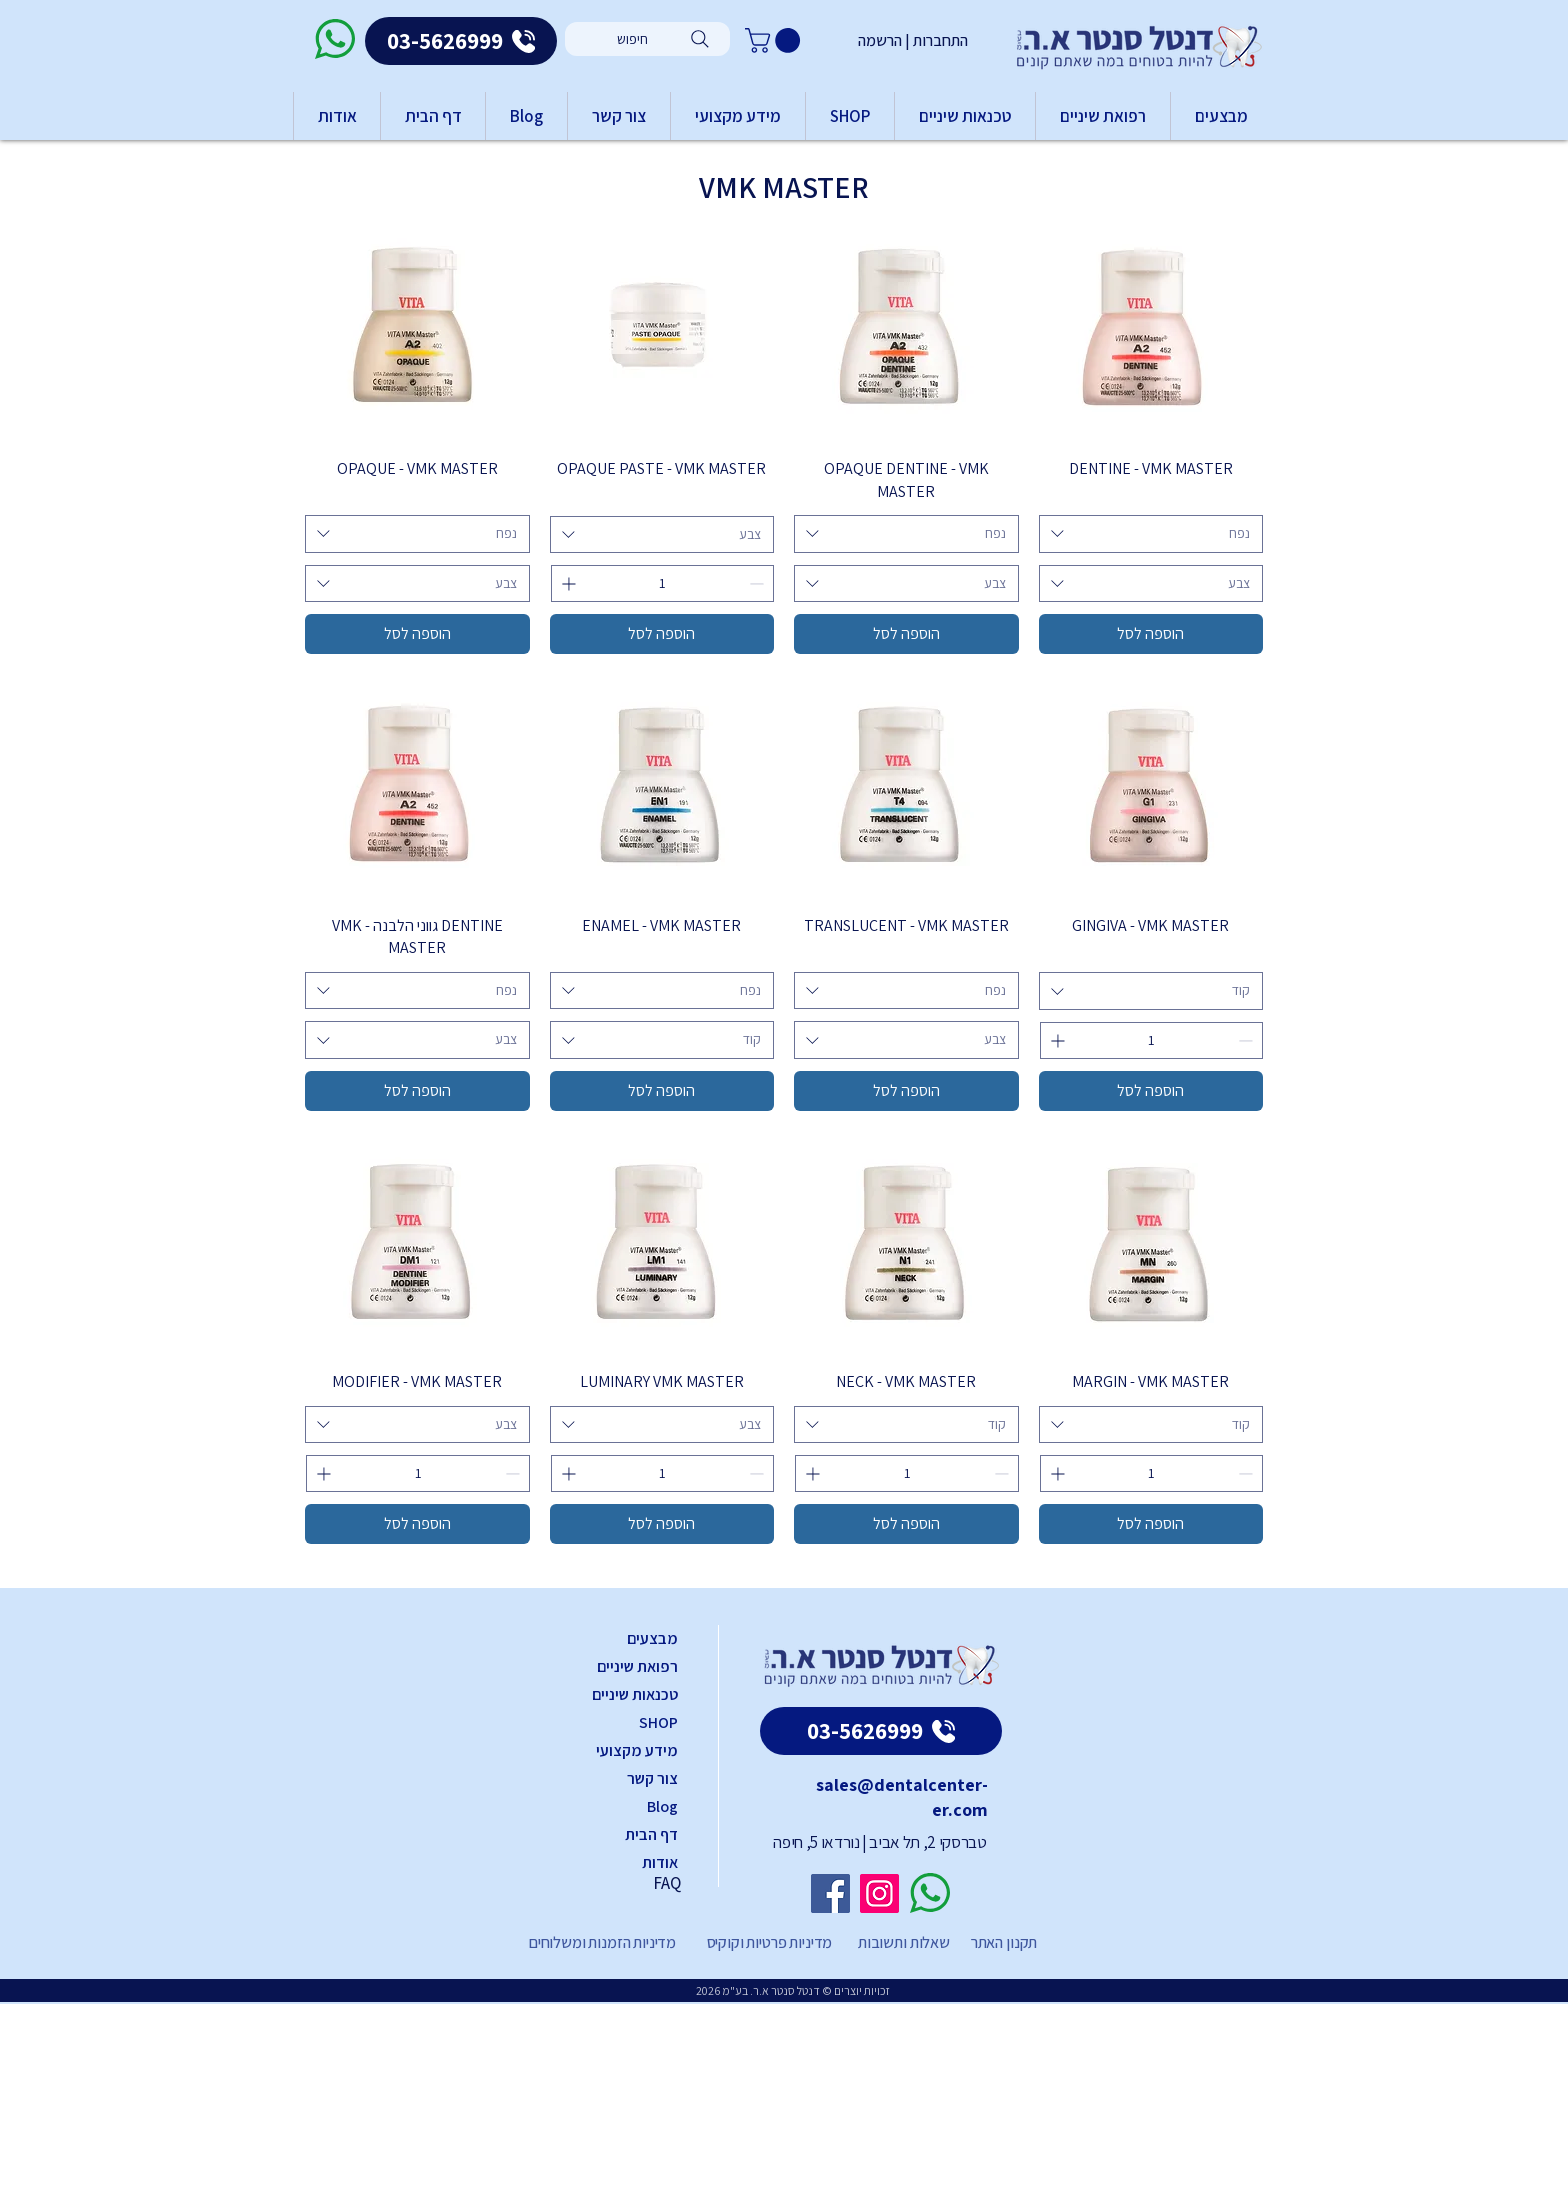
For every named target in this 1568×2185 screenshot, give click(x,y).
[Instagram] (879, 1893)
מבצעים (652, 1638)
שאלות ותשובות (902, 1942)
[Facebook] (830, 1893)
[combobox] (1151, 534)
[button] (775, 40)
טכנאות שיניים (635, 1694)
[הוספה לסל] (1151, 634)
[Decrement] (758, 583)
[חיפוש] (647, 39)
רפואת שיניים (637, 1666)
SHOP (658, 1722)
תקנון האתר (1004, 1942)
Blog (662, 1806)
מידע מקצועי (637, 1750)
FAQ (667, 1883)
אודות (660, 1862)
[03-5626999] (461, 41)
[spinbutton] (663, 583)
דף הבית (651, 1834)
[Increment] (566, 583)
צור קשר (652, 1778)
